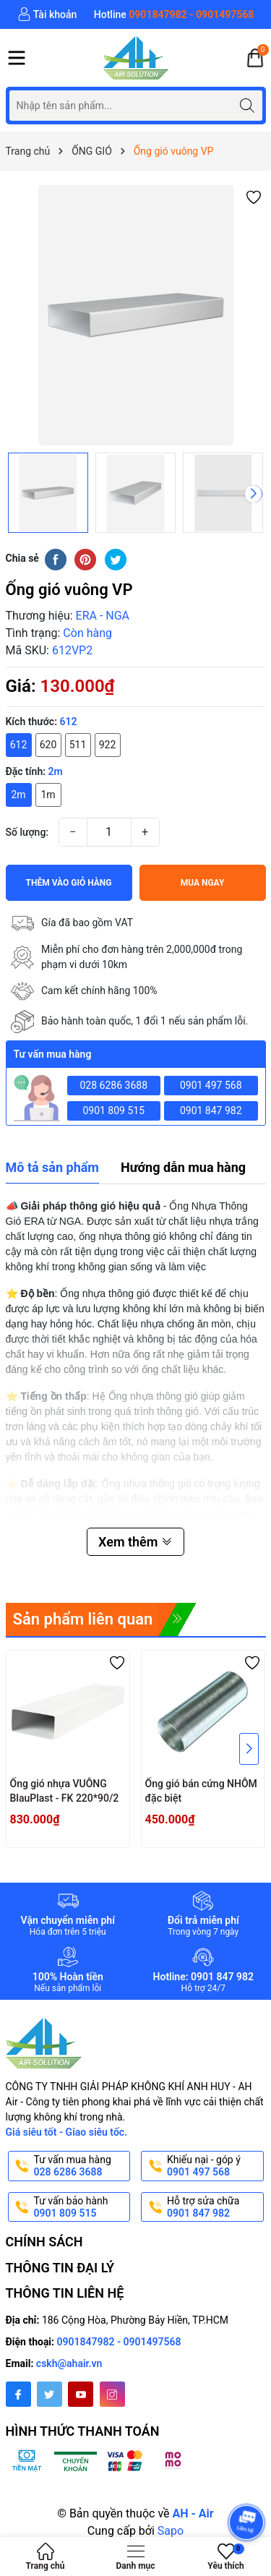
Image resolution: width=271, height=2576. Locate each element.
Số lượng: (27, 832)
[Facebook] (18, 2394)
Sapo (171, 2531)
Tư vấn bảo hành (81, 2207)
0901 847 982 (211, 1110)
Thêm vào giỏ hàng (69, 883)
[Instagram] (112, 2394)
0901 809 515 (113, 1110)
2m (18, 794)
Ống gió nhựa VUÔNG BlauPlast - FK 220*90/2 (64, 1791)
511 (78, 744)
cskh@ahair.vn (69, 2363)
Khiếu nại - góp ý (214, 2166)
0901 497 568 (211, 1085)
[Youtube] (80, 2394)
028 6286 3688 (114, 1085)
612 (18, 744)
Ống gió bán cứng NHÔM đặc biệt (201, 1791)
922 (107, 744)
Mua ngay (203, 883)
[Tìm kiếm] (247, 105)
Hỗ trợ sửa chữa (214, 2207)
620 (48, 744)
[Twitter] (49, 2394)
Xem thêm (135, 1541)
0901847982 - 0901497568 (119, 2342)
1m (47, 794)
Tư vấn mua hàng (81, 2166)
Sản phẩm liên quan (83, 1619)
